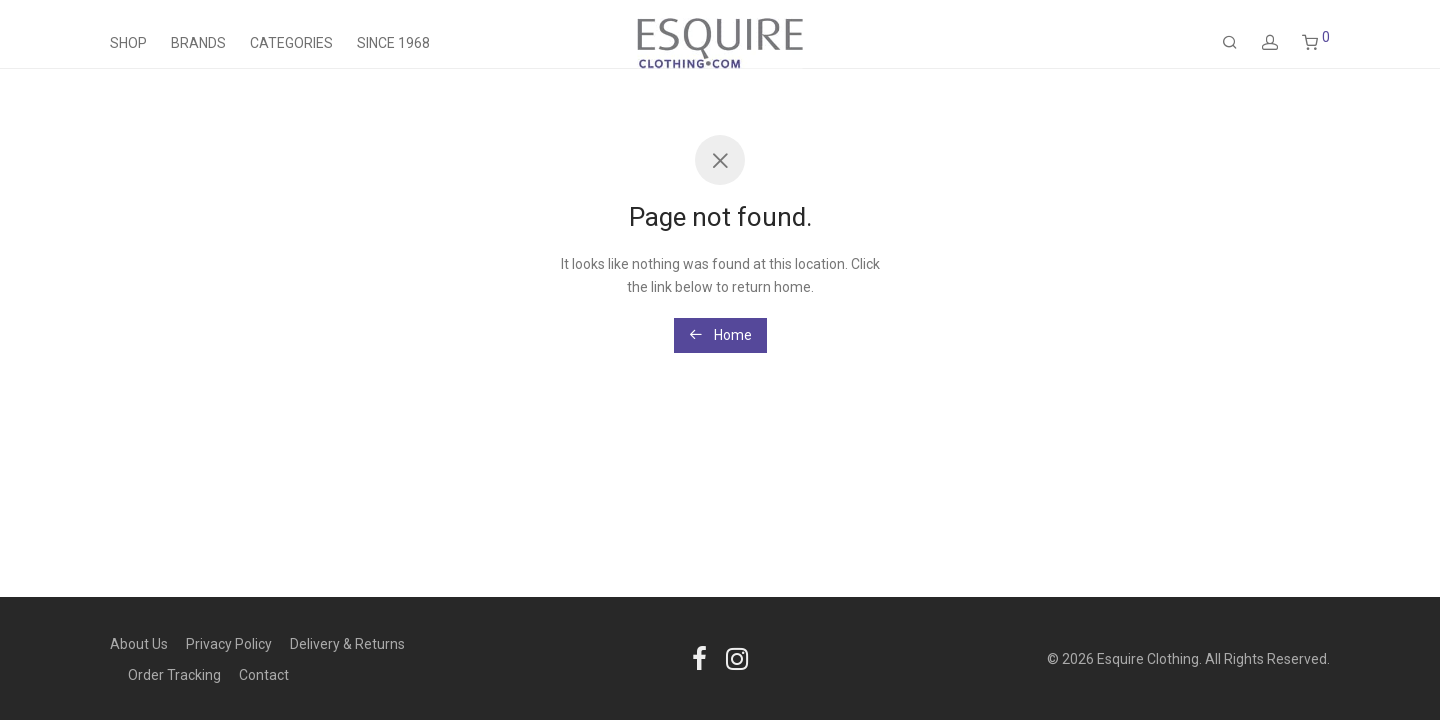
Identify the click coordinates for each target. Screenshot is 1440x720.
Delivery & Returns (347, 644)
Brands (198, 43)
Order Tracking (174, 675)
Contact (264, 675)
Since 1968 (393, 43)
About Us (139, 644)
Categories (291, 43)
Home (720, 335)
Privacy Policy (229, 644)
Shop (128, 43)
